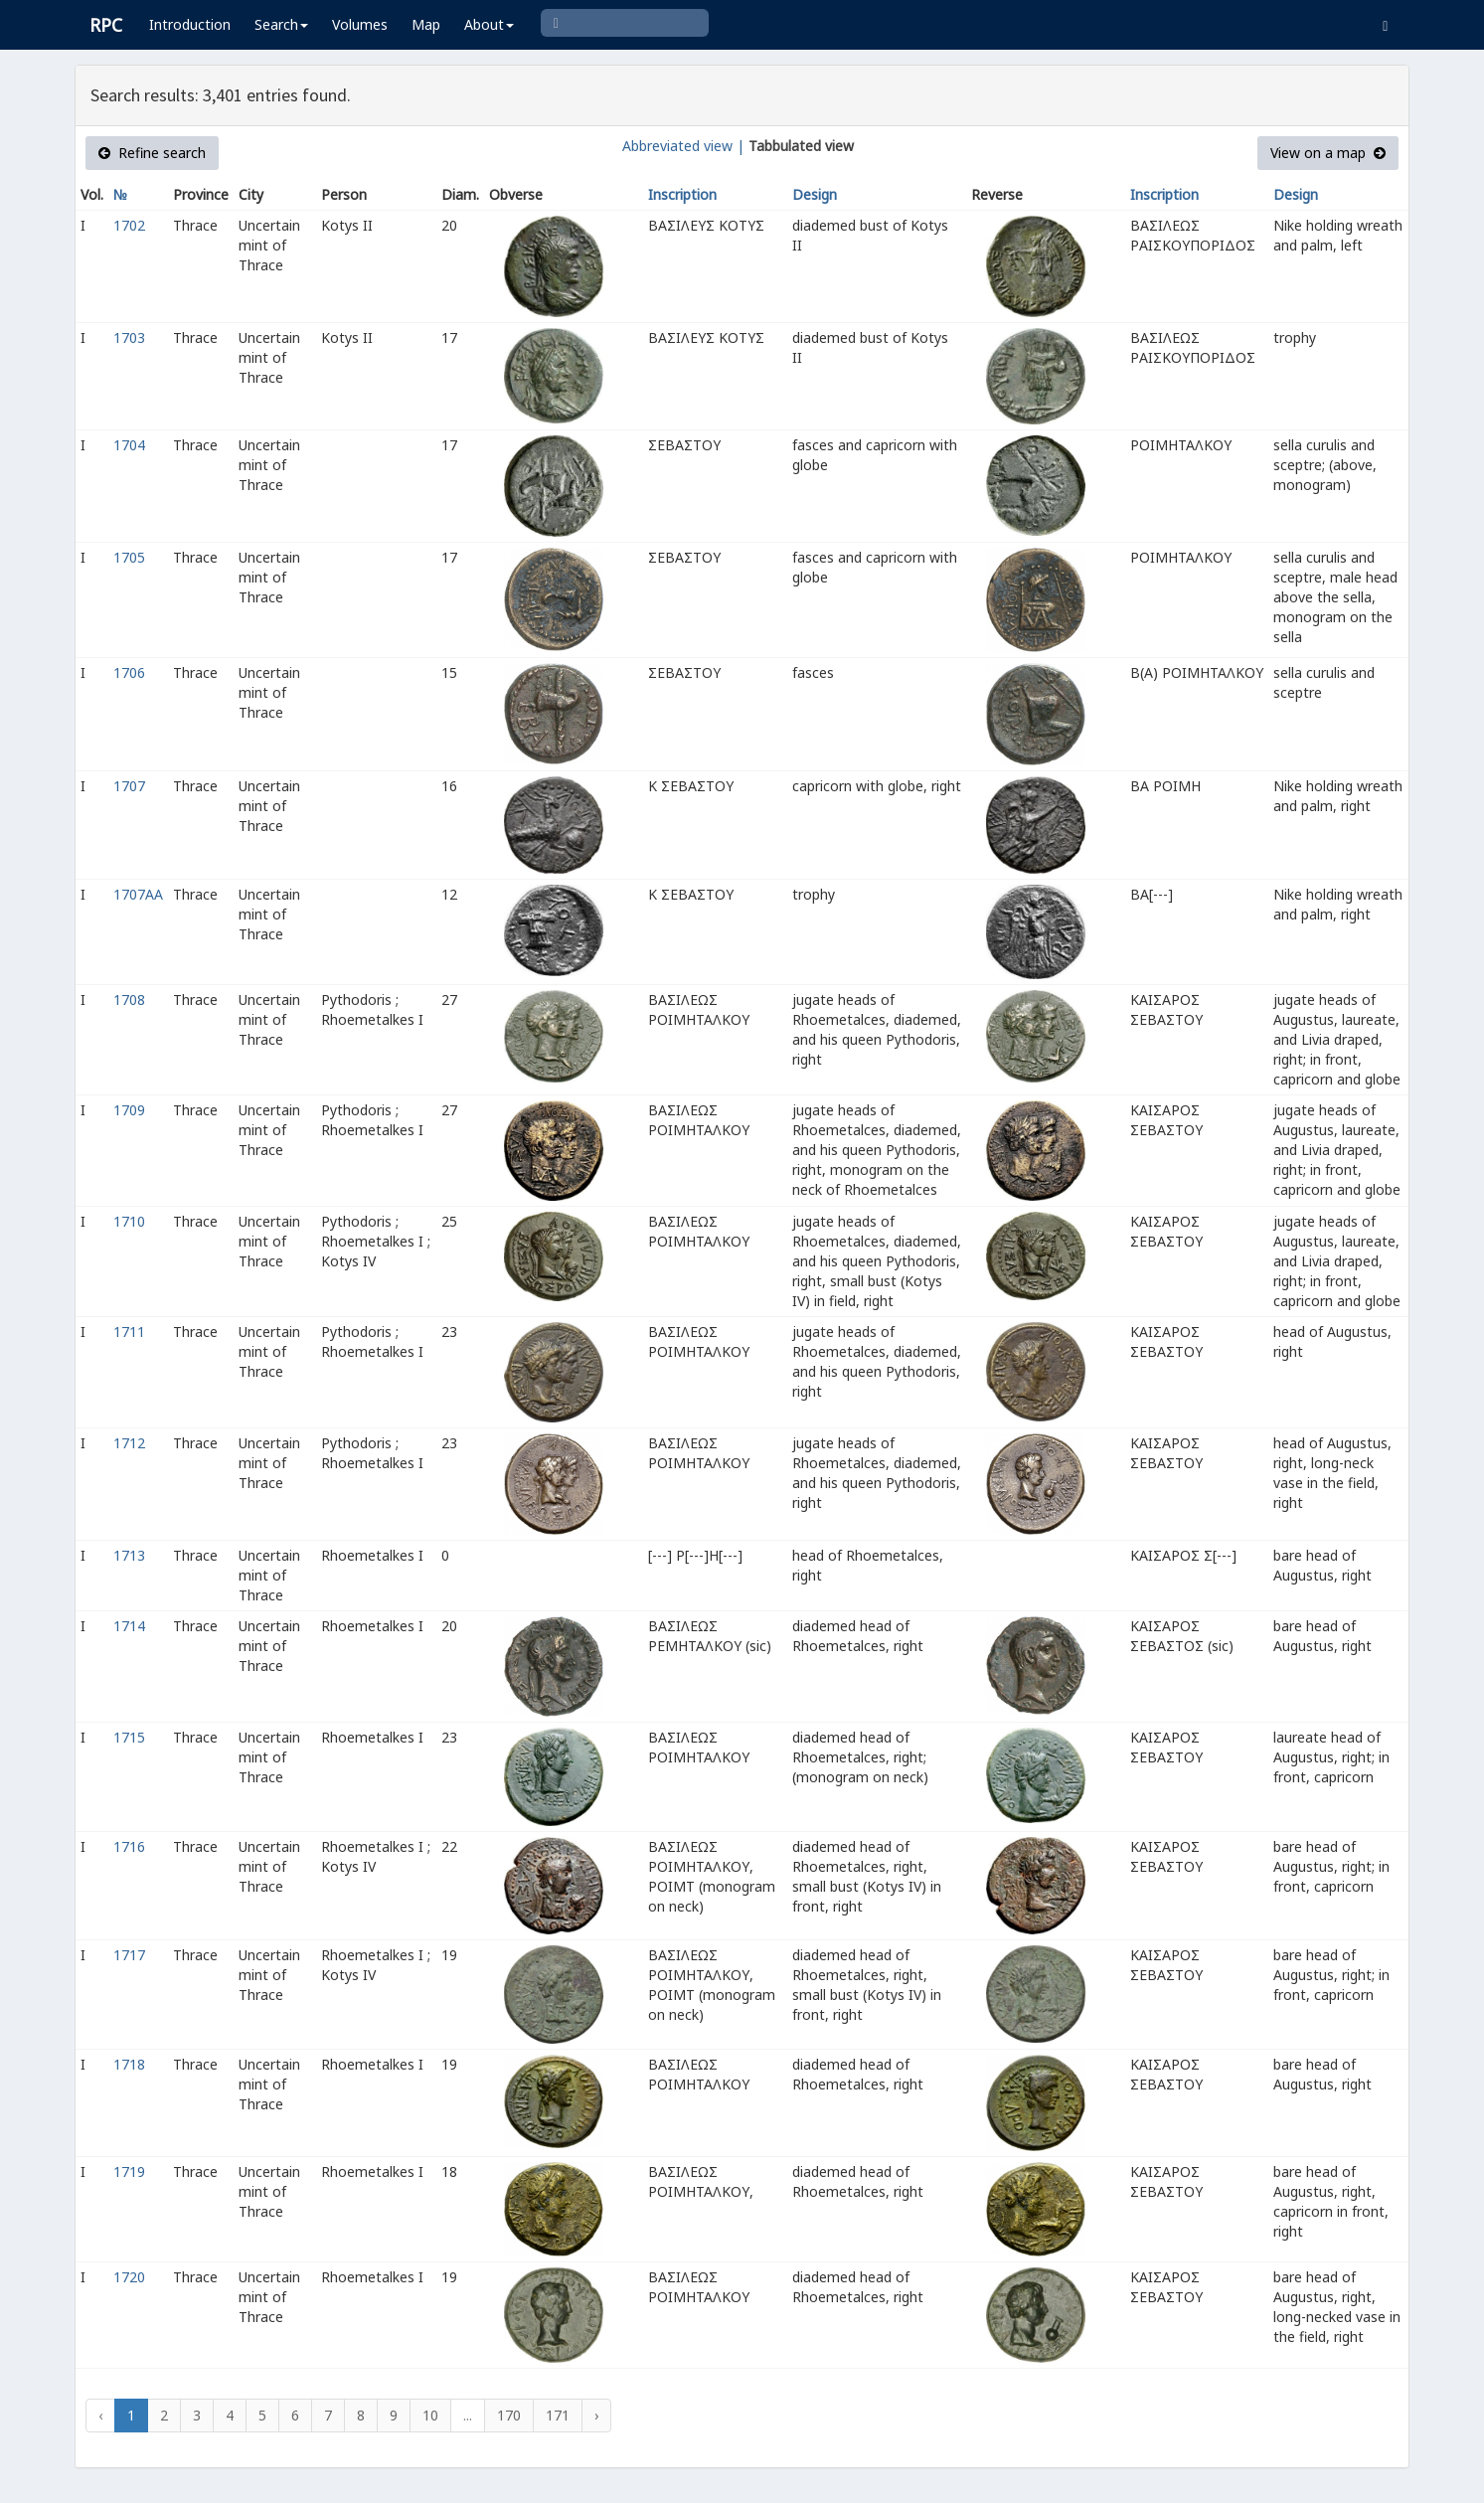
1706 (129, 672)
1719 (129, 2171)
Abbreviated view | (683, 145)
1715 (129, 1737)
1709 (129, 1109)
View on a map (1328, 152)
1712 (129, 1442)
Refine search (152, 152)
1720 (129, 2276)
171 (558, 2415)
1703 (129, 337)
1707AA (138, 894)
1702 (129, 225)
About (489, 24)
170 (509, 2415)
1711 (129, 1331)
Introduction (190, 24)
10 (430, 2415)
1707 (129, 785)
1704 (129, 444)
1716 (129, 1846)
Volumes (360, 24)
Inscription (682, 194)
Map (426, 24)
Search (281, 24)
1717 (129, 1954)
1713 (129, 1555)
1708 (129, 999)
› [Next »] (596, 2415)
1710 (129, 1221)
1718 (129, 2064)
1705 (129, 557)
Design (814, 194)
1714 (129, 1625)
